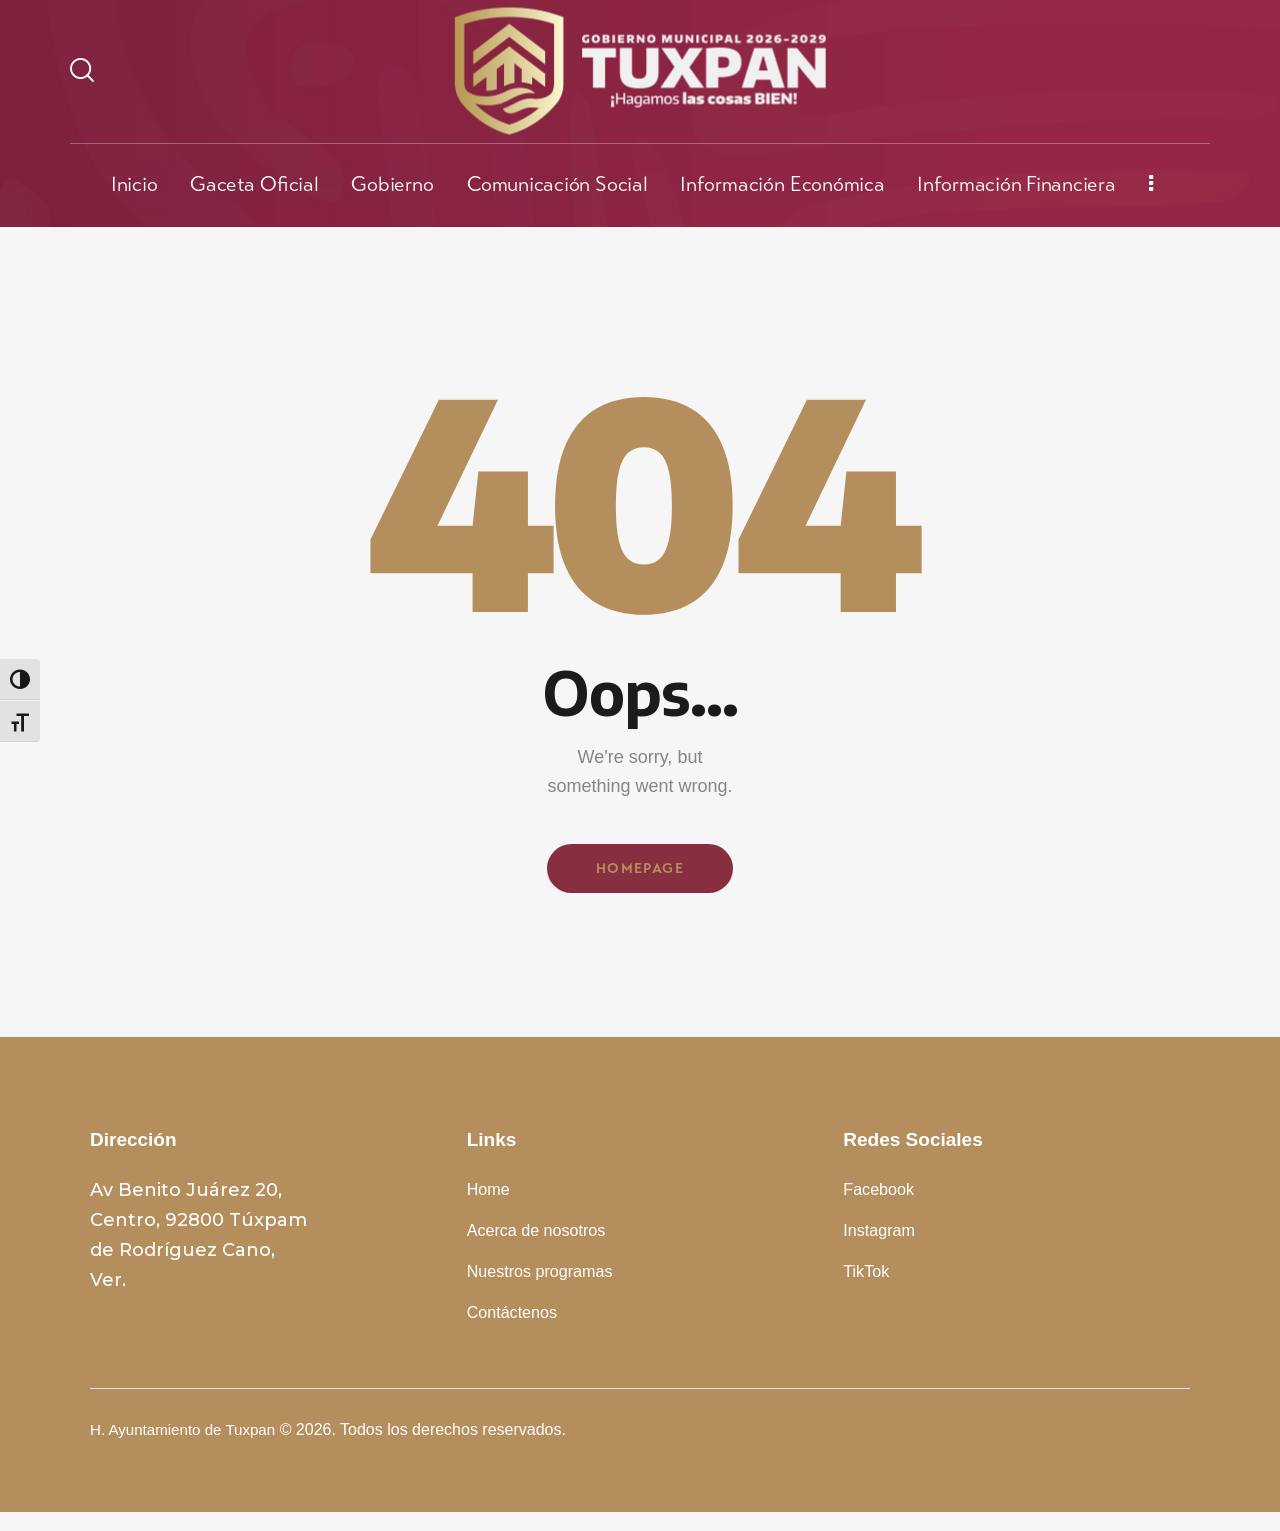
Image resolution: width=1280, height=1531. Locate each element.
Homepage (640, 871)
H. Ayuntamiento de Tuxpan (188, 1448)
